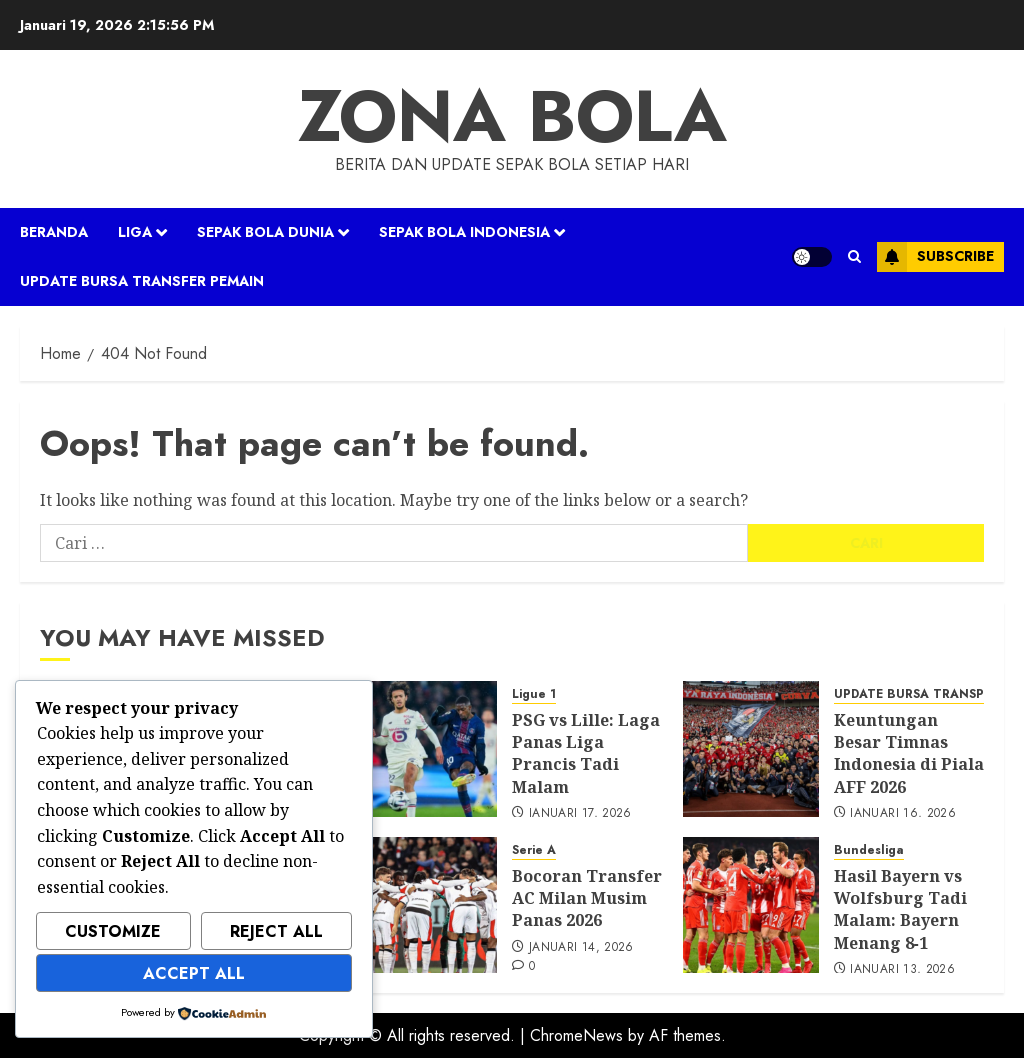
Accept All (194, 973)
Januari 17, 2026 (580, 814)
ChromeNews (576, 1035)
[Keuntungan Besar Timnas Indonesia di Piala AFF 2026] (751, 749)
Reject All (276, 931)
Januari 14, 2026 (581, 948)
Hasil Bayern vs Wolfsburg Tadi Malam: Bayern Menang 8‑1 (900, 909)
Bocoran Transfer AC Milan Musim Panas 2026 (587, 898)
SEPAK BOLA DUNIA (265, 232)
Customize (113, 931)
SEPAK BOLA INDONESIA (464, 232)
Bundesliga (869, 850)
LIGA (135, 232)
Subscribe (935, 257)
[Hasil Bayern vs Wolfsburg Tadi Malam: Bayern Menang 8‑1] (751, 905)
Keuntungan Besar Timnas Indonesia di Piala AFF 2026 (909, 753)
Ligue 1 (534, 694)
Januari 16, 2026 (903, 814)
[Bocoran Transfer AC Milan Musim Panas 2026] (429, 905)
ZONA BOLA (512, 116)
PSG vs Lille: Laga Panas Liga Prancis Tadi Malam (586, 753)
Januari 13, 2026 (902, 970)
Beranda (54, 232)
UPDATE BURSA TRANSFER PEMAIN (142, 281)
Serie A (534, 850)
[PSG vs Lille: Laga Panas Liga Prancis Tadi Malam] (429, 749)
